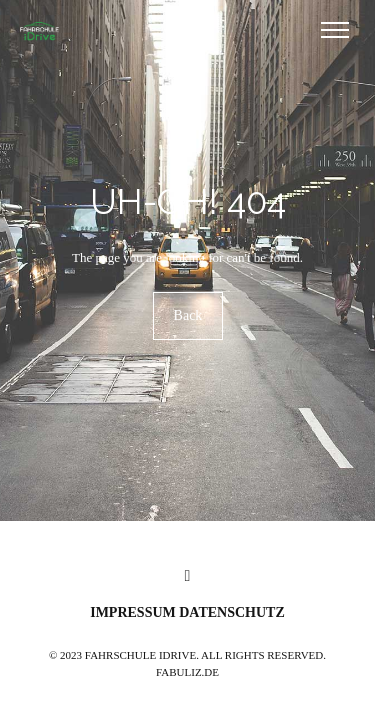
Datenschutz (232, 612)
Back (187, 316)
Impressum (134, 612)
